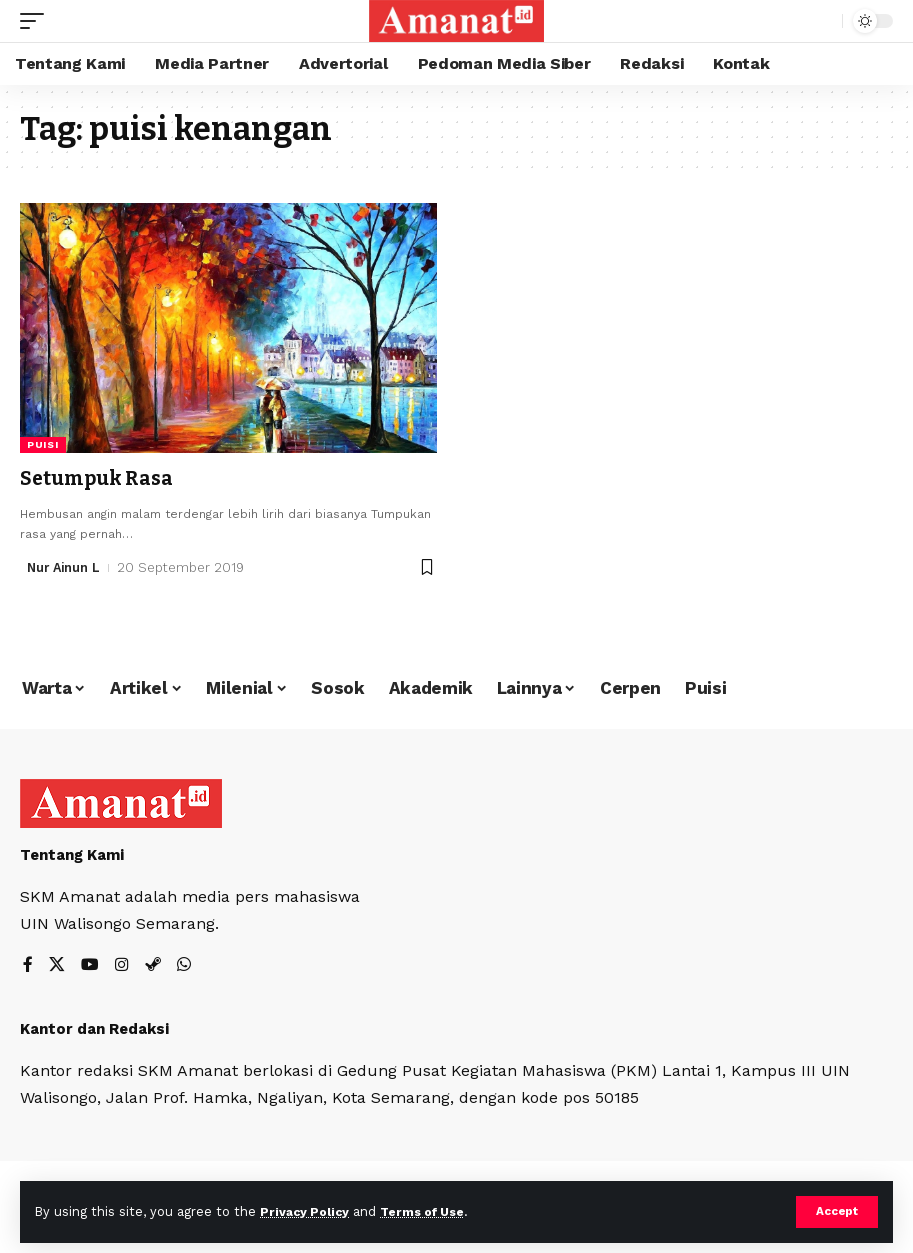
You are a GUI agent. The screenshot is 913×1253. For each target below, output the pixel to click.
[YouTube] (90, 966)
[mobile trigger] (37, 21)
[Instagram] (122, 966)
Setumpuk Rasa (98, 478)
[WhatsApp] (184, 966)
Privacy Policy (307, 1211)
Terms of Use (431, 1211)
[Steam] (153, 966)
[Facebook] (28, 966)
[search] (822, 21)
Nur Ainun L (65, 566)
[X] (57, 966)
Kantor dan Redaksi (94, 1029)
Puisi (43, 444)
